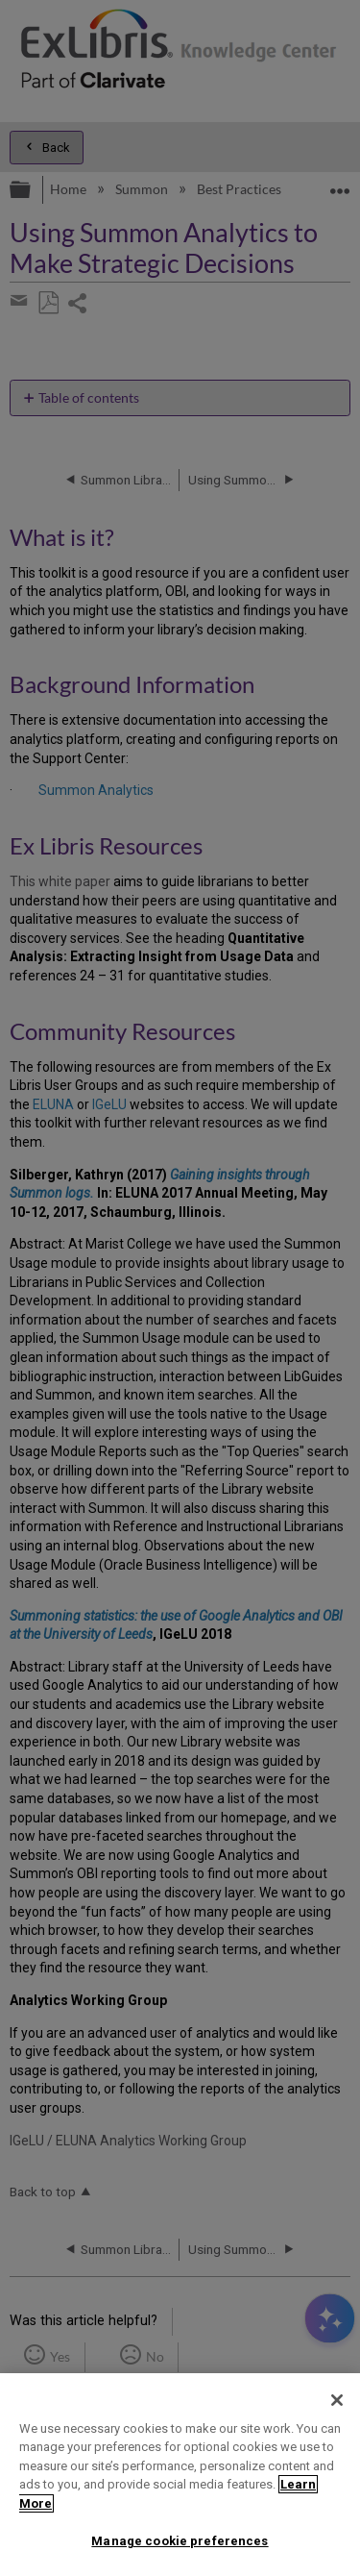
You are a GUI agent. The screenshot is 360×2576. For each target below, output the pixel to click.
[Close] (337, 2400)
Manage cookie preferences (179, 2541)
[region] (180, 2474)
